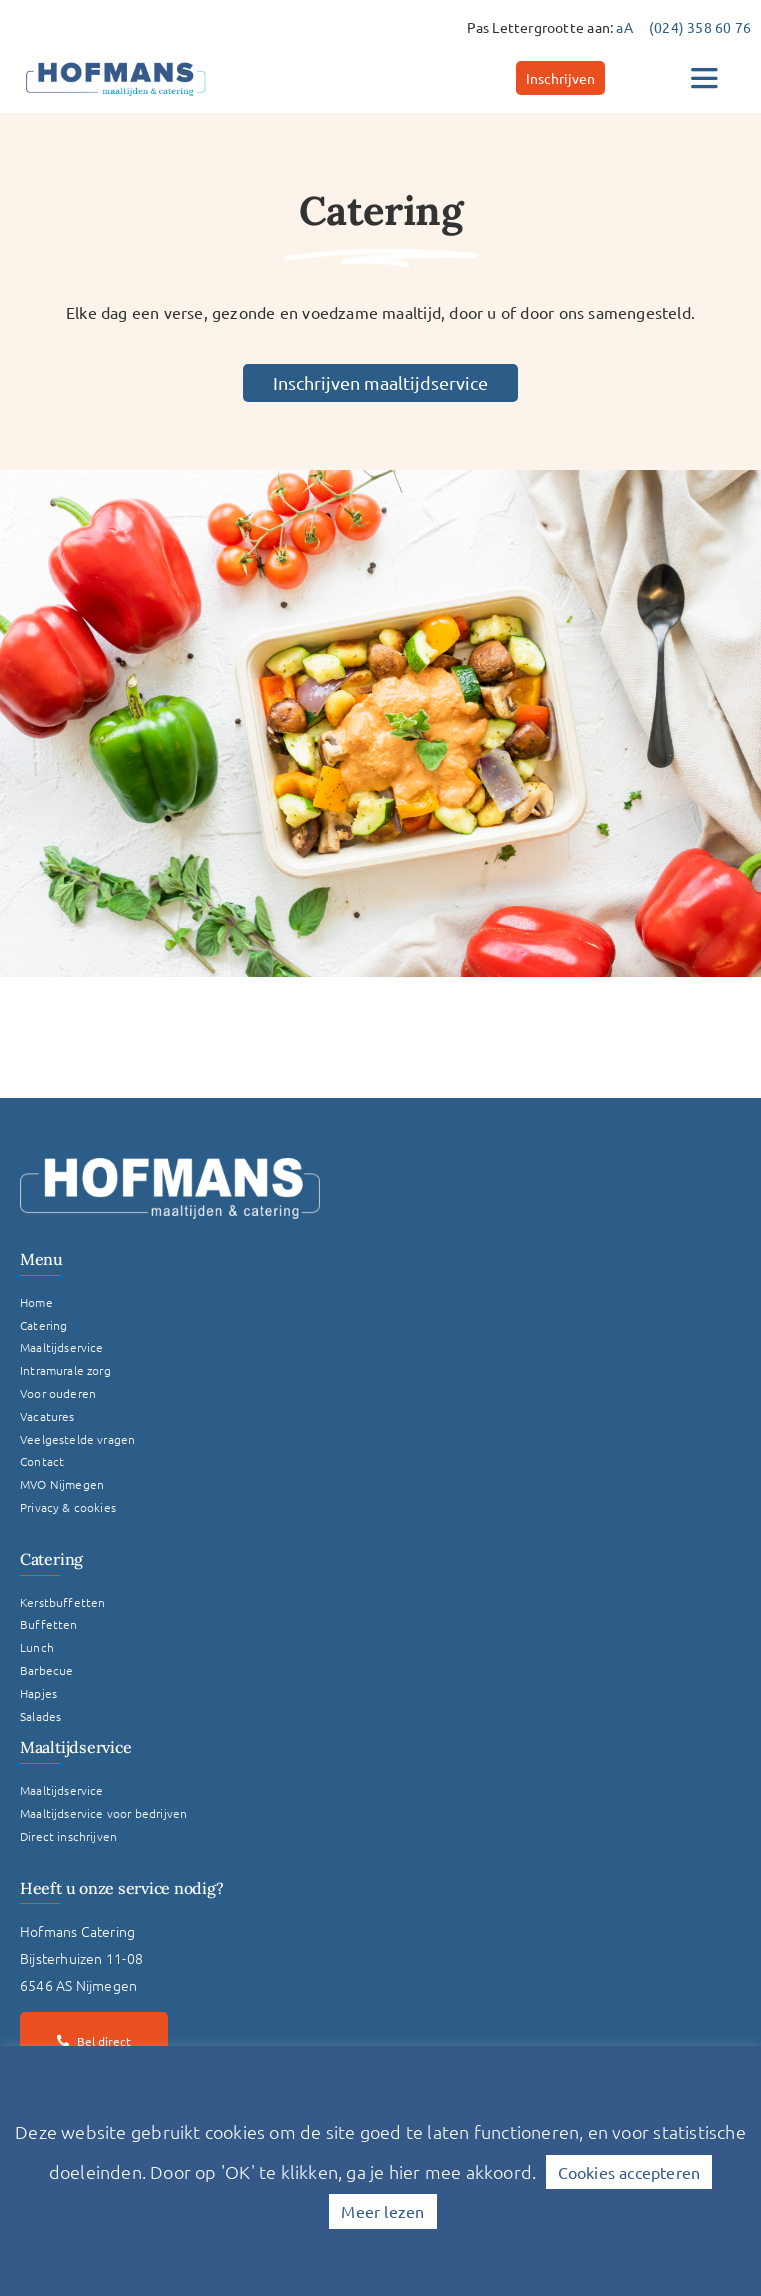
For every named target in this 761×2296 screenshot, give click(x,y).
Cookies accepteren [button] (629, 2172)
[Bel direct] (94, 2041)
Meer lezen (382, 2211)
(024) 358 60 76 (700, 27)
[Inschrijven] (560, 78)
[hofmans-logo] (116, 62)
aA (624, 27)
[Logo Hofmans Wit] (170, 1165)
